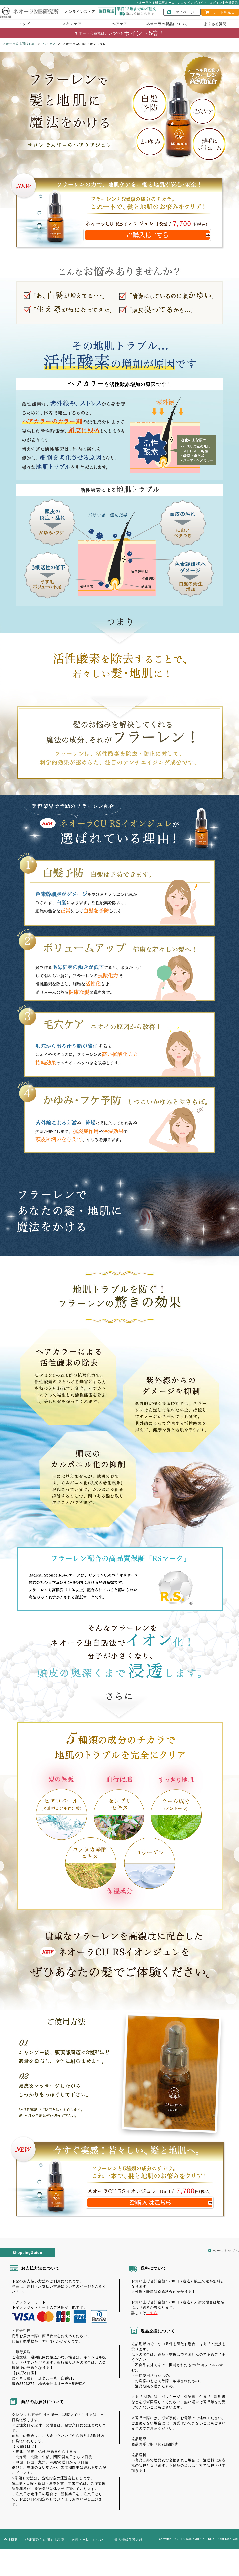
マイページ (185, 12)
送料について (153, 2268)
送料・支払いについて (89, 2540)
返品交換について (158, 2331)
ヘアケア (119, 24)
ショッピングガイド (192, 2)
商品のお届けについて (42, 2402)
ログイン (215, 2)
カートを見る (223, 12)
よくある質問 (215, 24)
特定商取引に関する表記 (44, 2540)
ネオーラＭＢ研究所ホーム (155, 2)
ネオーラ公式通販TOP (19, 44)
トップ (24, 24)
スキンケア (71, 24)
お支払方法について (40, 2268)
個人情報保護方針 (128, 2540)
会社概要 (11, 2540)
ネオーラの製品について (167, 24)
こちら (152, 2313)
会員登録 (231, 2)
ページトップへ (226, 2251)
